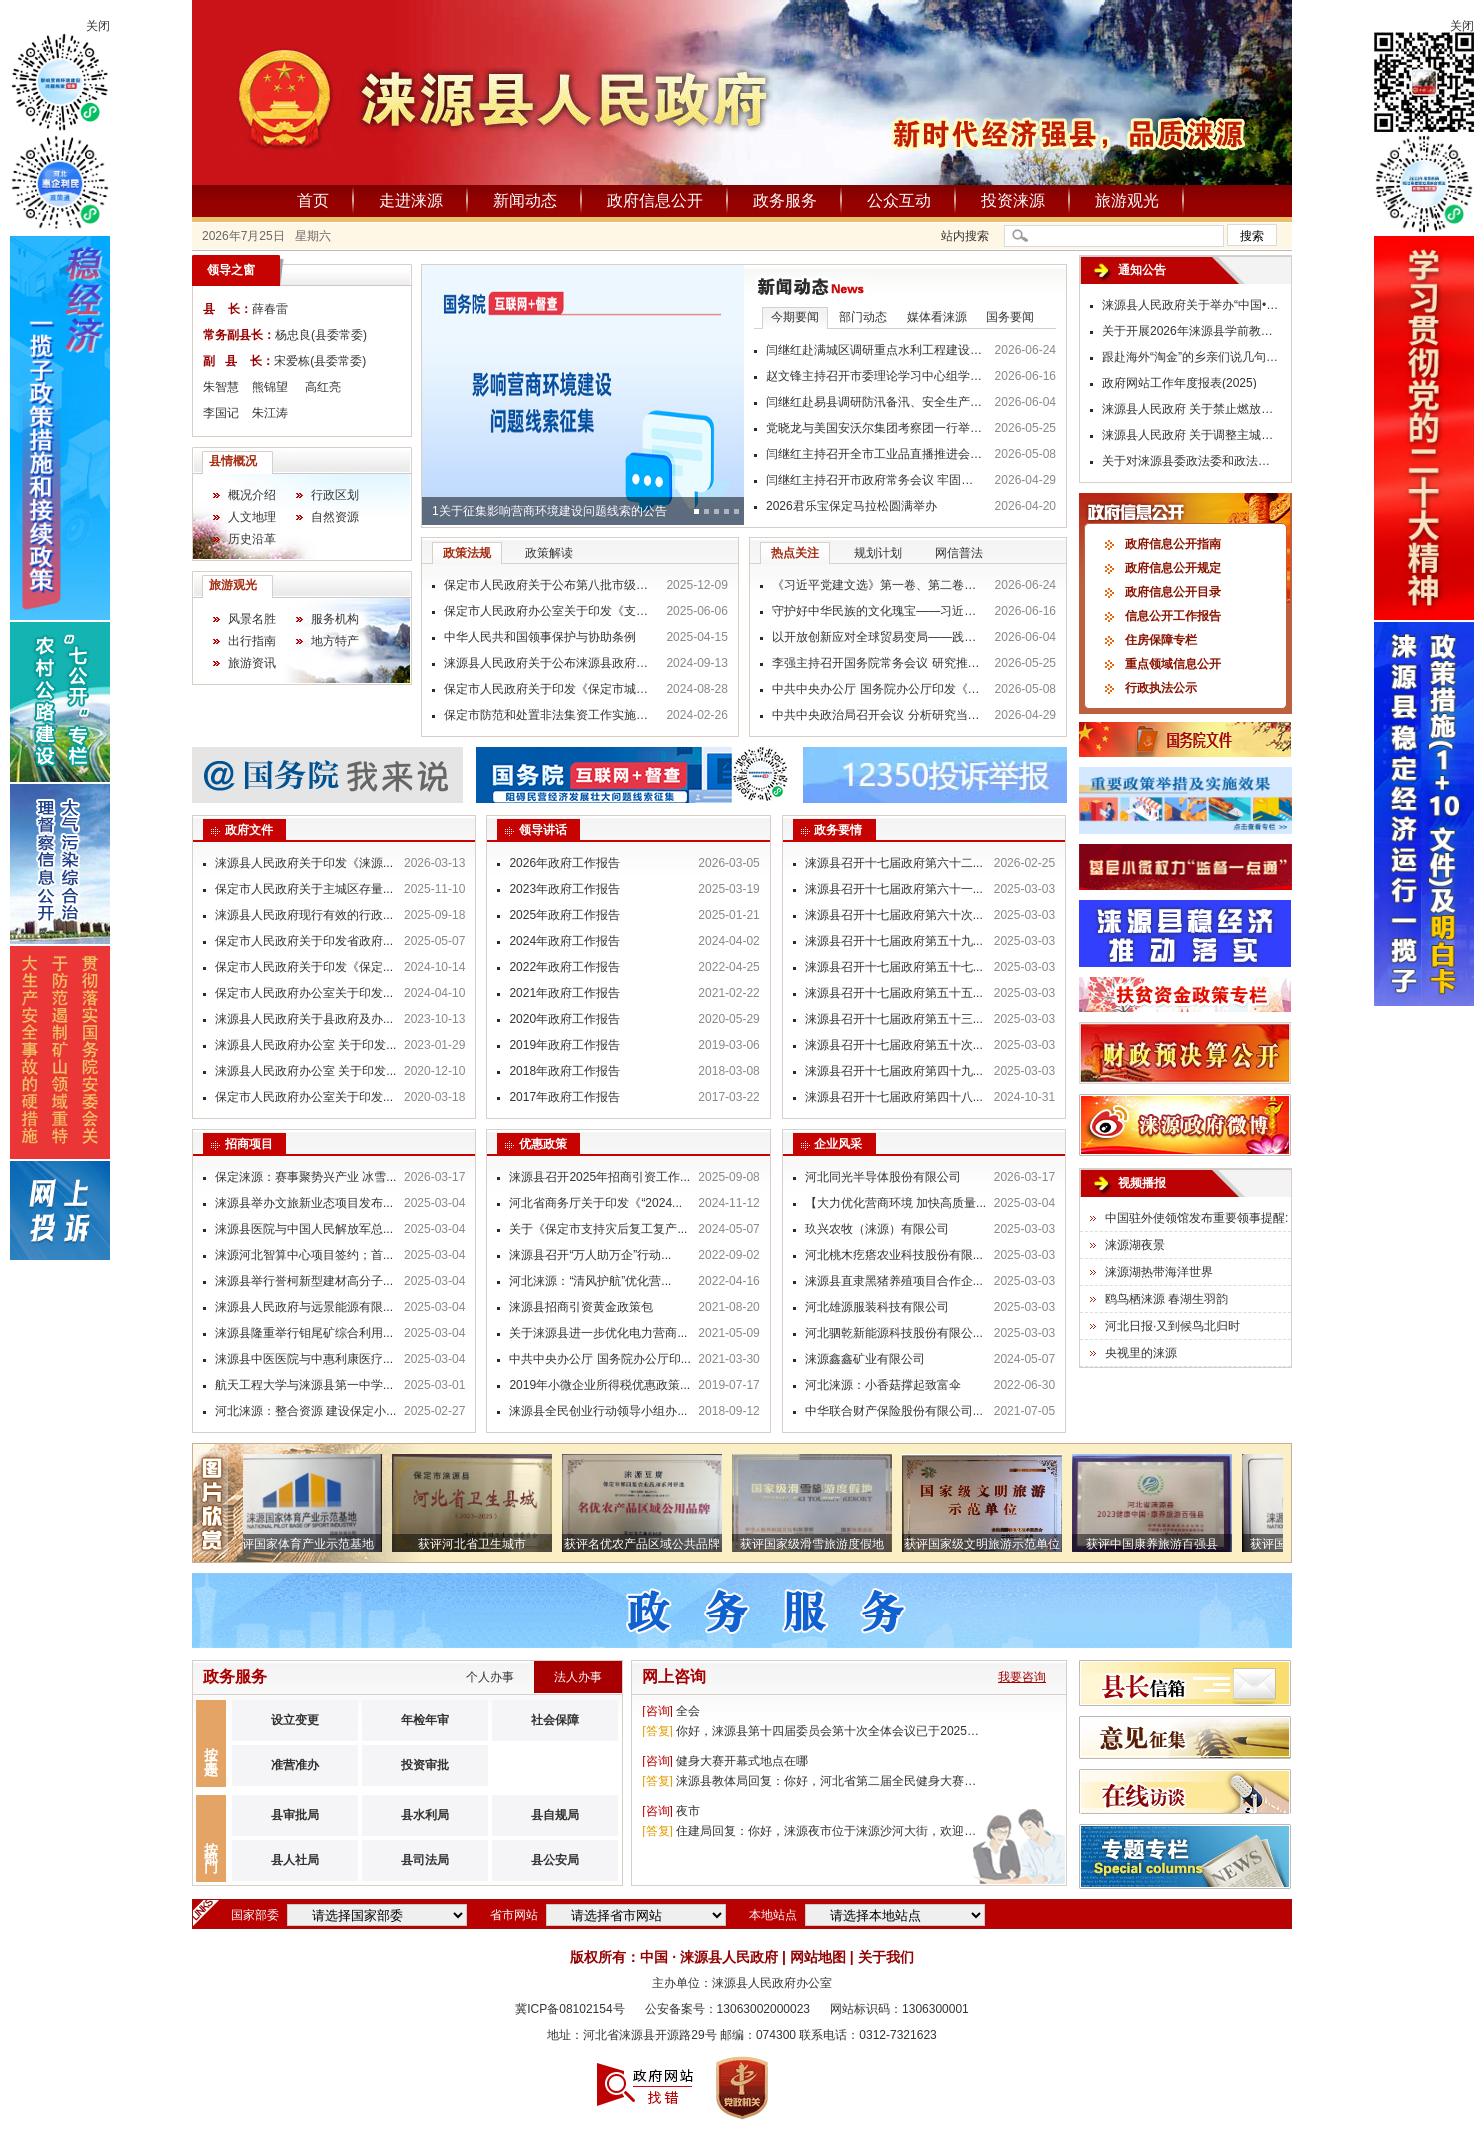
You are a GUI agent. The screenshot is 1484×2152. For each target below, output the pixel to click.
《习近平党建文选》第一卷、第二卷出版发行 (878, 585)
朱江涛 (270, 413)
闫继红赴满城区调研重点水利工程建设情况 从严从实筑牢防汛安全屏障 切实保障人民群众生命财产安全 (875, 350)
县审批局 (295, 1815)
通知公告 (1142, 270)
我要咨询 (1022, 1677)
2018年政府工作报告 (564, 1071)
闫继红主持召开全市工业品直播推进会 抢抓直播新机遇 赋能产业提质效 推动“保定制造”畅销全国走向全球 (875, 454)
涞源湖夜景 (1135, 1245)
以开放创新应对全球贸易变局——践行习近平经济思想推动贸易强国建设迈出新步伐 (878, 637)
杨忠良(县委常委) (321, 335)
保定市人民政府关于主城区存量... (304, 889)
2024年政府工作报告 (564, 941)
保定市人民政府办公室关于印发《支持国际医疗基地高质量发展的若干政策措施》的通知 (550, 611)
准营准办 (295, 1765)
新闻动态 (525, 200)
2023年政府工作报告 (564, 889)
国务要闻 (1010, 317)
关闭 (98, 26)
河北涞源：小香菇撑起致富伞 (883, 1385)
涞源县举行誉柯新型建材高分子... (304, 1281)
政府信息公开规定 (1173, 568)
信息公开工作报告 (1173, 616)
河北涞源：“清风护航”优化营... (590, 1281)
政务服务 (785, 200)
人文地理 (252, 517)
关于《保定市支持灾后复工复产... (598, 1229)
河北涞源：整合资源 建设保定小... (305, 1411)
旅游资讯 (252, 663)
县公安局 (555, 1860)
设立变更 (295, 1720)
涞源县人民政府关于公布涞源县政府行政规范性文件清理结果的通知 (550, 663)
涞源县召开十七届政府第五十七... (894, 967)
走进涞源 (411, 200)
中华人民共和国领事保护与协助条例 (540, 637)
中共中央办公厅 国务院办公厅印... (599, 1359)
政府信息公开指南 (1173, 544)
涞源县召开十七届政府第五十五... (894, 993)
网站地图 (818, 1957)
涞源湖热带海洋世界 (1159, 1272)
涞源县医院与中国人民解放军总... (304, 1229)
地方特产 (335, 641)
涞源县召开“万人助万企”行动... (590, 1255)
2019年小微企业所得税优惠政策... (599, 1385)
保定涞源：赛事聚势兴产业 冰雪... (305, 1177)
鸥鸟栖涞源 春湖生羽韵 (1166, 1299)
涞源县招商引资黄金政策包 (581, 1307)
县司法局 (425, 1860)
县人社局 (295, 1860)
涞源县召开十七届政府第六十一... (894, 889)
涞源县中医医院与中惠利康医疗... (304, 1359)
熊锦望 (270, 387)
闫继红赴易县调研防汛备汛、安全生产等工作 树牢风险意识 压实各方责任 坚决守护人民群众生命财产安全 (875, 402)
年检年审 (425, 1720)
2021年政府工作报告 (564, 993)
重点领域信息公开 (1173, 664)
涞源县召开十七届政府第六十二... (894, 863)
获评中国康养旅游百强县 (1158, 1544)
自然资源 (335, 517)
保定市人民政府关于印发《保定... (304, 967)
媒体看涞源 (937, 317)
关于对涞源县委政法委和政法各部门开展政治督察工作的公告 (1191, 461)
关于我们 (886, 1957)
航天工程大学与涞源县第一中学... (304, 1385)
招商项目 (249, 1144)
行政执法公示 (1161, 688)
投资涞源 (1013, 200)
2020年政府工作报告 (564, 1019)
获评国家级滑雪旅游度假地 (818, 1544)
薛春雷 (270, 309)
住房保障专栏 (1161, 640)
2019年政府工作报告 (564, 1045)
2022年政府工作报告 (564, 967)
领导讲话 (543, 830)
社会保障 (555, 1720)
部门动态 (863, 317)
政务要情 (838, 830)
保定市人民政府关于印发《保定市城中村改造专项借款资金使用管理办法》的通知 (550, 689)
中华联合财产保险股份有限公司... (894, 1411)
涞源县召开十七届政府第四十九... (894, 1071)
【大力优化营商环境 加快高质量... (895, 1203)
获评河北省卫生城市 (478, 1544)
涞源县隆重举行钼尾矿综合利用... (304, 1333)
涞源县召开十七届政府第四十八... (894, 1097)
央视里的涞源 (1141, 1353)
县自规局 (555, 1815)
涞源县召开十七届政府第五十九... (894, 941)
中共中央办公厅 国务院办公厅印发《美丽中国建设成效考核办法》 (878, 689)
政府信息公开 (655, 200)
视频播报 (1142, 1183)
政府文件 (249, 830)
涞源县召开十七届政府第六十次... (894, 915)
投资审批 (425, 1765)
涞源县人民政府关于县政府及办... (304, 1019)
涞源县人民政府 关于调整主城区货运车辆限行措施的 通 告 (1191, 435)
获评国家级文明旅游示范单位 (988, 1544)
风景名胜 (252, 619)
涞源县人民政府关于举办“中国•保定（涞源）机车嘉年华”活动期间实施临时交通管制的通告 (1191, 305)
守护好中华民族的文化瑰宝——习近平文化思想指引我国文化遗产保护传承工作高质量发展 (878, 611)
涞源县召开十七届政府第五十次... (894, 1045)
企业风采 (838, 1144)
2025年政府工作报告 (564, 915)
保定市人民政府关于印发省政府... (304, 941)
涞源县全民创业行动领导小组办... (598, 1411)
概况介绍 (252, 495)
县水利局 (425, 1815)
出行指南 (252, 641)
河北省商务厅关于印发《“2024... (595, 1203)
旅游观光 (1127, 200)
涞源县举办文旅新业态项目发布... (304, 1203)
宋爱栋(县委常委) (320, 361)
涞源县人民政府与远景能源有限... (304, 1307)
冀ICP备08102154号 (569, 2009)
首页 (313, 200)
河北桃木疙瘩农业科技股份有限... (894, 1255)
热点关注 (795, 553)
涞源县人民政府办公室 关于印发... (305, 1045)
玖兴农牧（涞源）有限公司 (877, 1229)
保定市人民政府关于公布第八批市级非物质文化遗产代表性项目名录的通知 (550, 585)
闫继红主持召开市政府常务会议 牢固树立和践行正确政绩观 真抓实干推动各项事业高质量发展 (875, 480)
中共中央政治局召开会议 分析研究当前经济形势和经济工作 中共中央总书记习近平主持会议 (878, 715)
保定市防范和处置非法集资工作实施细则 (550, 715)
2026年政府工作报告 (564, 863)
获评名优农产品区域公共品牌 (648, 1544)
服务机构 (335, 619)
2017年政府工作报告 (564, 1097)
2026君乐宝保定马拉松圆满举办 (851, 506)
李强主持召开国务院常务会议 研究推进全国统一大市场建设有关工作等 (878, 663)
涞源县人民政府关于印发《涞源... (304, 863)
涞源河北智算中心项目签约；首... (304, 1255)
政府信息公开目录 (1173, 592)
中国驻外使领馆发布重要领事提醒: (1196, 1218)
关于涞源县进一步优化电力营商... (598, 1333)
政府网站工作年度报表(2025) (1179, 383)
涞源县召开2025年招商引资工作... (599, 1177)
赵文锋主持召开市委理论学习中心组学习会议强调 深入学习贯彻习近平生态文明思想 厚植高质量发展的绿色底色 (875, 376)
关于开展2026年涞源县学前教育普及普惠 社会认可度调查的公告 (1191, 331)
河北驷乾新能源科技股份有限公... (894, 1333)
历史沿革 (252, 539)
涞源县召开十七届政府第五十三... (894, 1019)
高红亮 (323, 387)
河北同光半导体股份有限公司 (883, 1177)
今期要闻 (795, 317)
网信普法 (959, 553)
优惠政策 (543, 1144)
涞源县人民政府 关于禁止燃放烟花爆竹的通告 (1191, 409)
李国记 (221, 413)
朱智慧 (221, 387)
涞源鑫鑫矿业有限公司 (865, 1359)
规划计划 (878, 553)
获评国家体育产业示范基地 (308, 1544)
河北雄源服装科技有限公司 (877, 1307)
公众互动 (899, 200)
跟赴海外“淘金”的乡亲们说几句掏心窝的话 (1191, 357)
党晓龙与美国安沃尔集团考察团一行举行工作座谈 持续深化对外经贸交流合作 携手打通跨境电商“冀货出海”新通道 (875, 428)
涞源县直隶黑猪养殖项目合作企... (894, 1281)
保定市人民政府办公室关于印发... (304, 993)
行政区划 (335, 495)
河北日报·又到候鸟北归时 (1172, 1326)
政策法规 (467, 553)
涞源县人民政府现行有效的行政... (304, 915)
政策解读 (549, 553)
